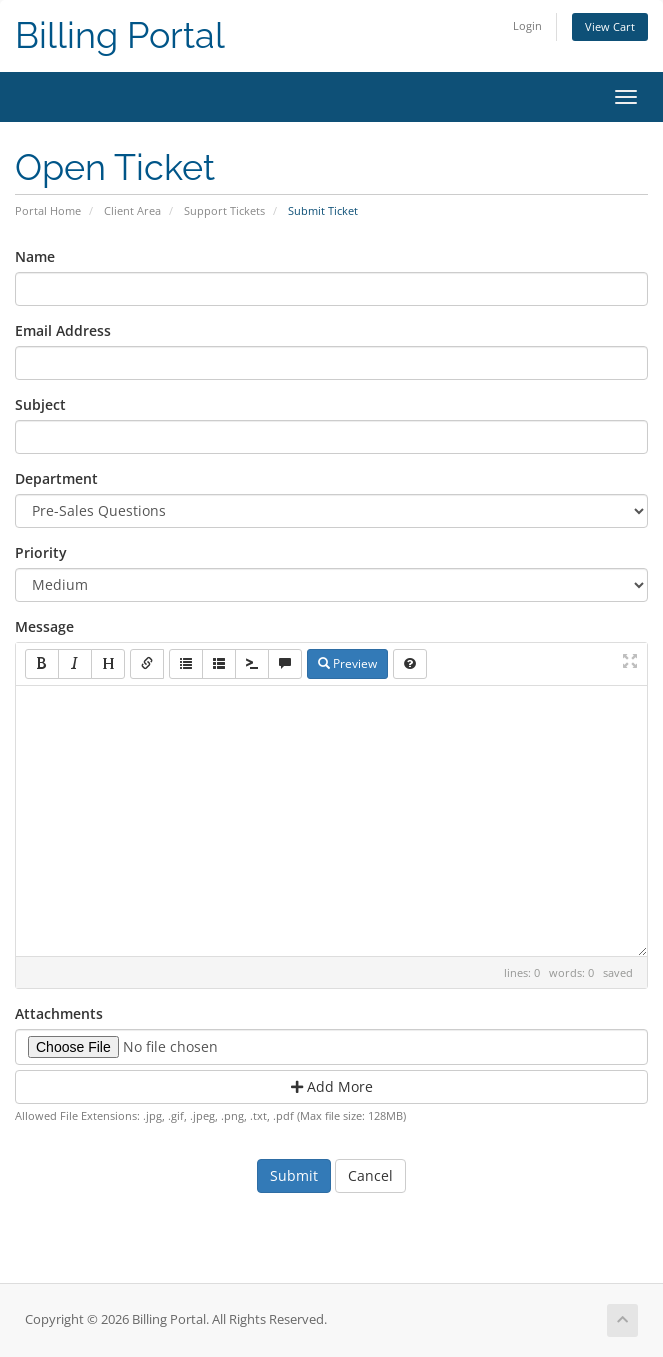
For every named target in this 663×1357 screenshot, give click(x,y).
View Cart (610, 26)
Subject (40, 404)
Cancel (370, 1175)
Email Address (63, 330)
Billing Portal (120, 35)
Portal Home (48, 210)
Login (527, 25)
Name (35, 256)
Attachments (59, 1013)
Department (56, 478)
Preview (347, 663)
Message (44, 626)
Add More (332, 1086)
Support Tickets (224, 210)
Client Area (132, 210)
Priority (41, 552)
